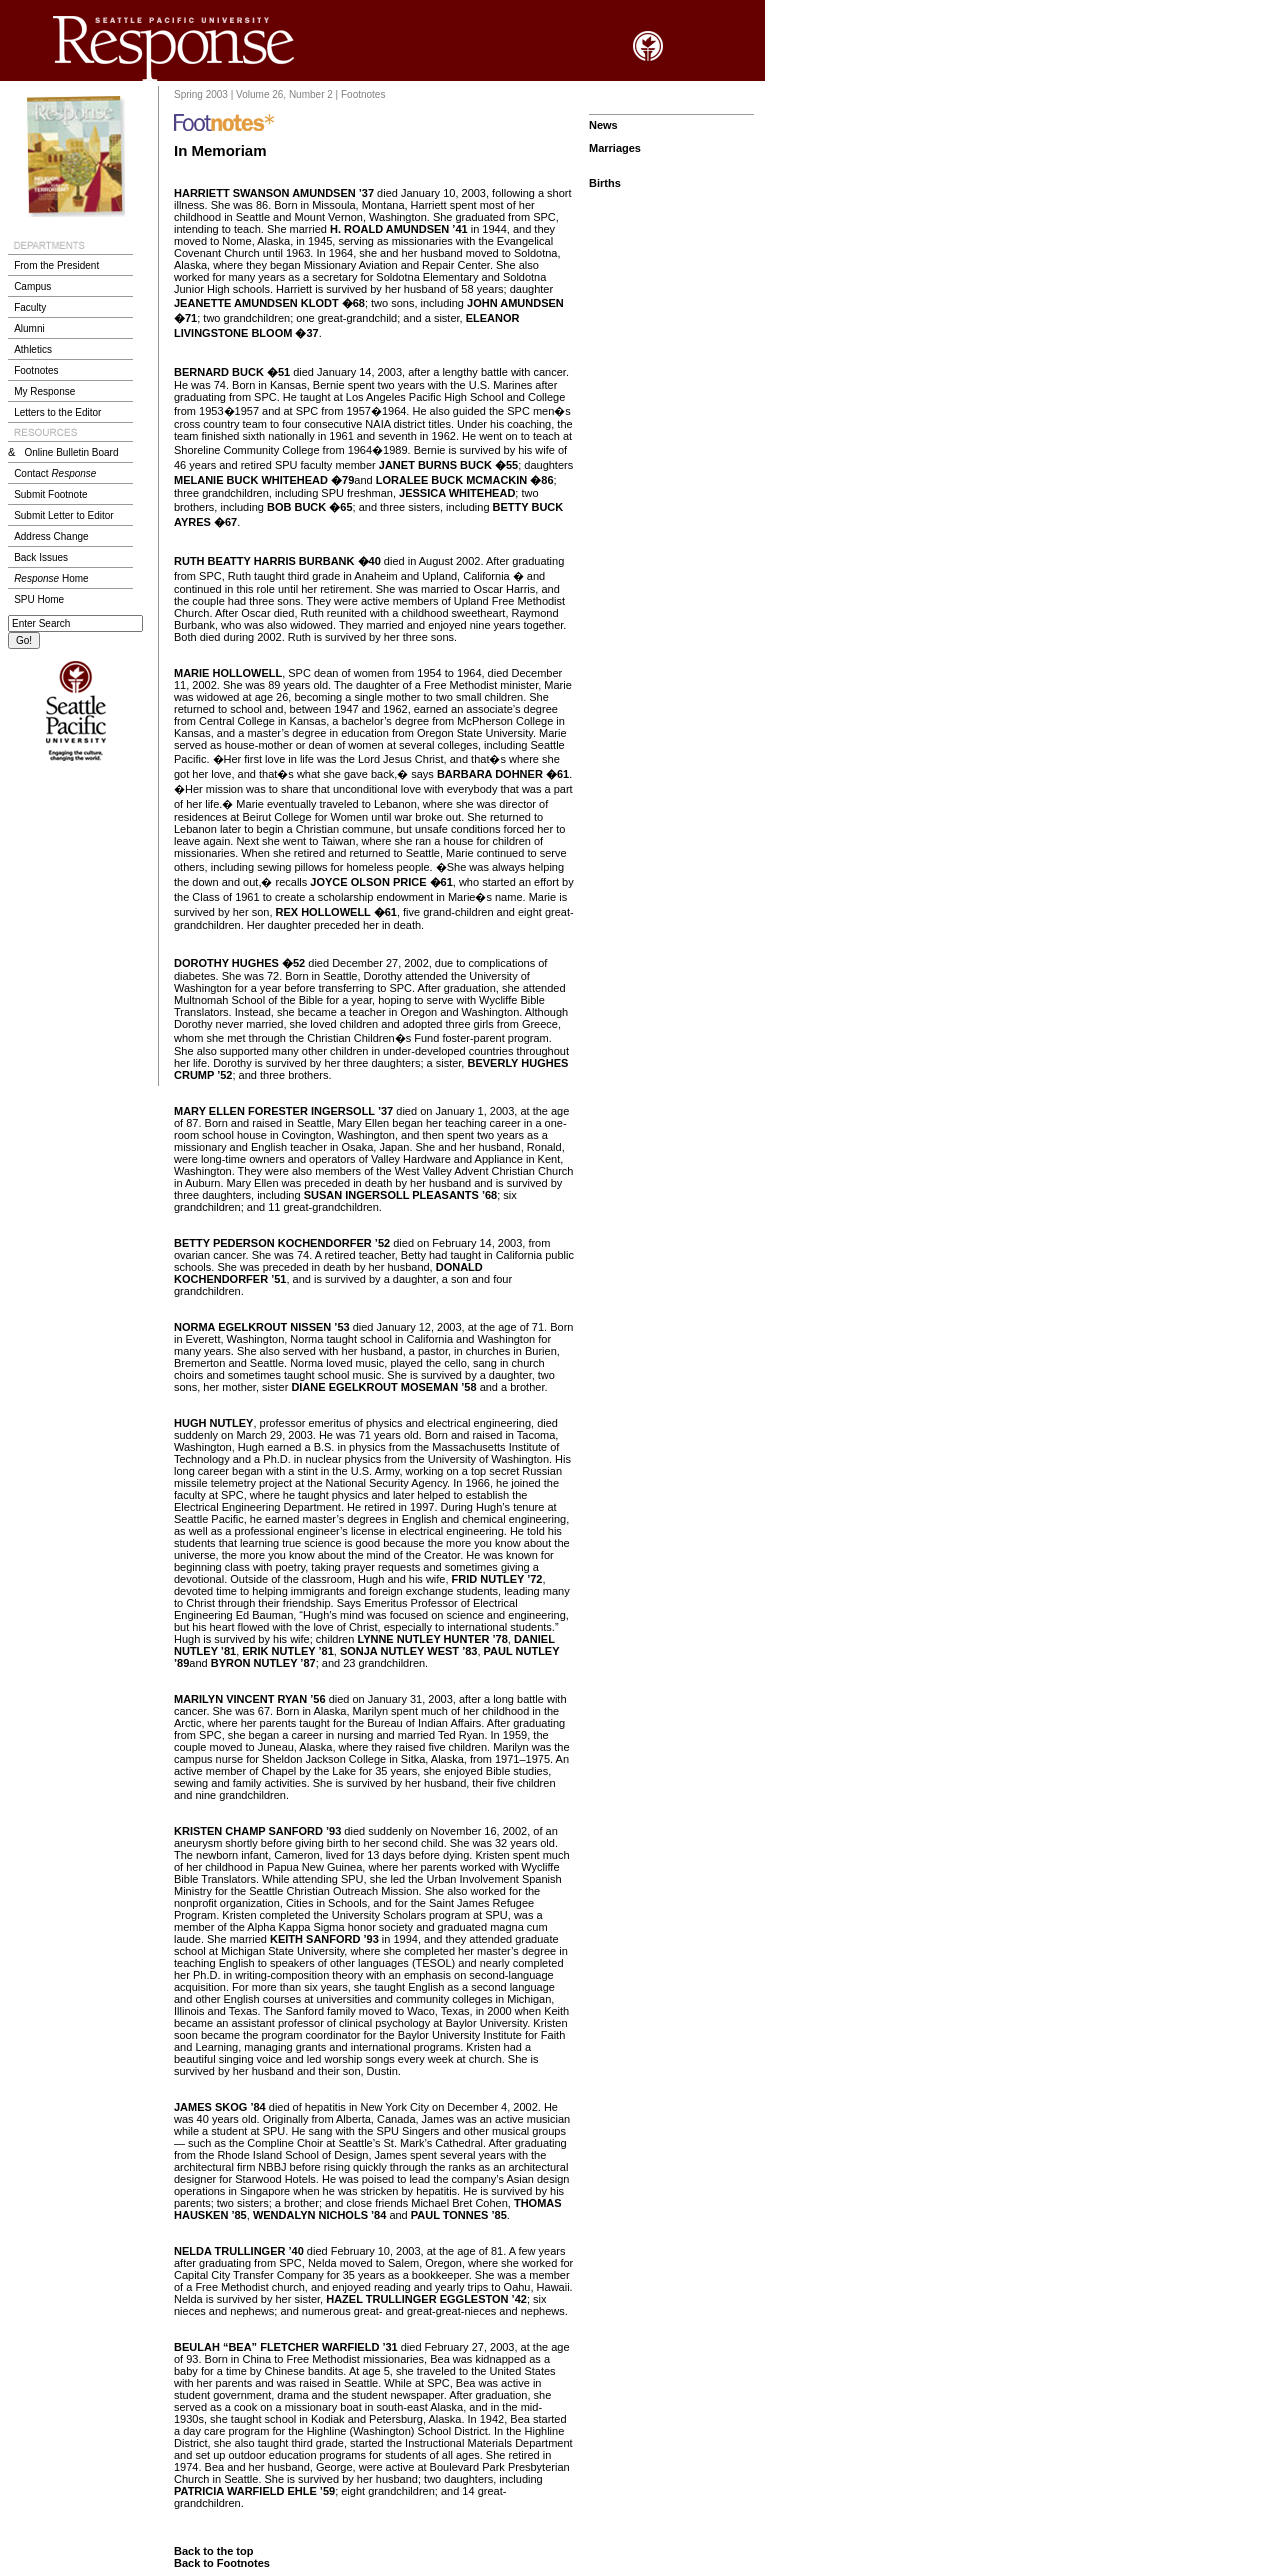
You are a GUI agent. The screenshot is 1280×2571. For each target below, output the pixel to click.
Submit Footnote (50, 494)
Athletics (33, 349)
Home (51, 578)
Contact (55, 473)
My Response (44, 391)
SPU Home (39, 599)
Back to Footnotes (222, 2563)
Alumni (29, 328)
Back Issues (41, 557)
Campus (32, 286)
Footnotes (36, 370)
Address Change (51, 536)
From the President (56, 265)
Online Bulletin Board (72, 452)
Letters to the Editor (57, 412)
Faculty (30, 307)
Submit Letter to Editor (64, 515)
